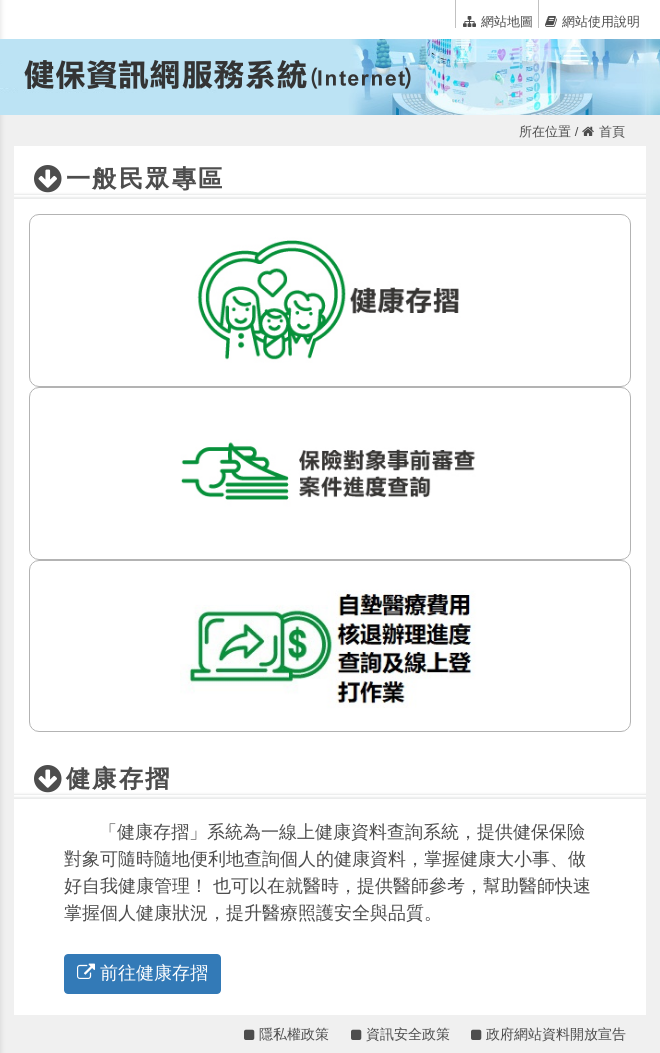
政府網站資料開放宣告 (548, 1034)
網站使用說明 (592, 21)
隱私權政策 (286, 1034)
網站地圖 (498, 21)
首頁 (603, 131)
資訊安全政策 (400, 1034)
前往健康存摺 (142, 973)
